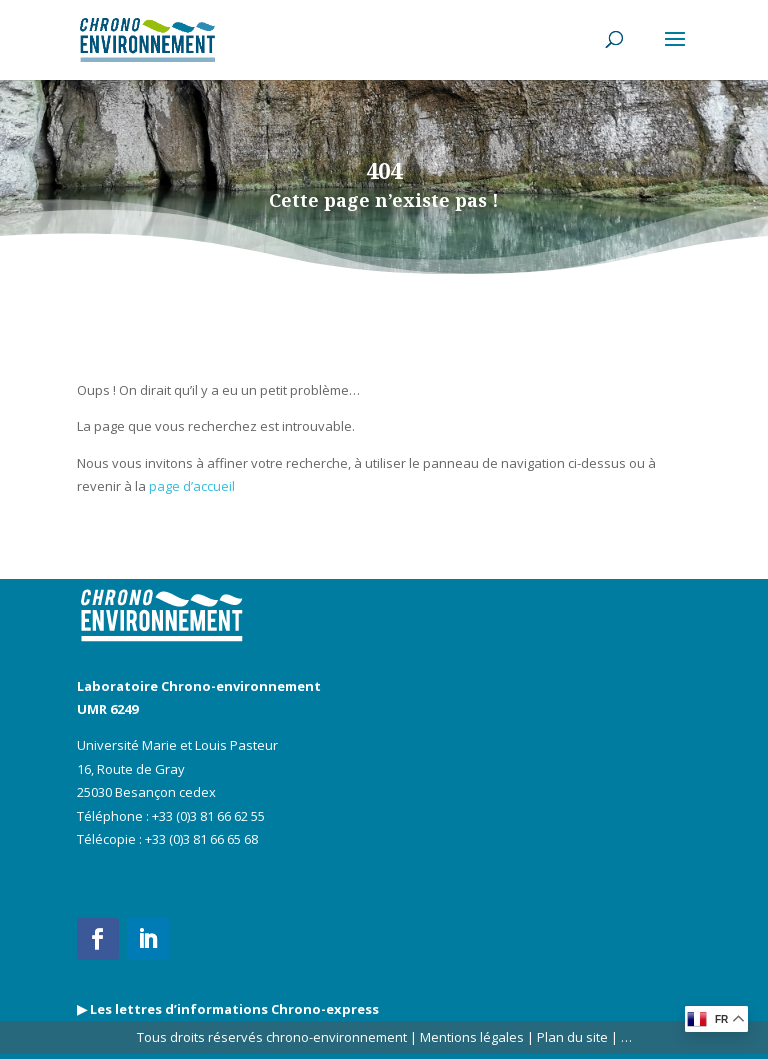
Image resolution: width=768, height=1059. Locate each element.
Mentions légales (472, 1037)
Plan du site (571, 1037)
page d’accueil (192, 486)
